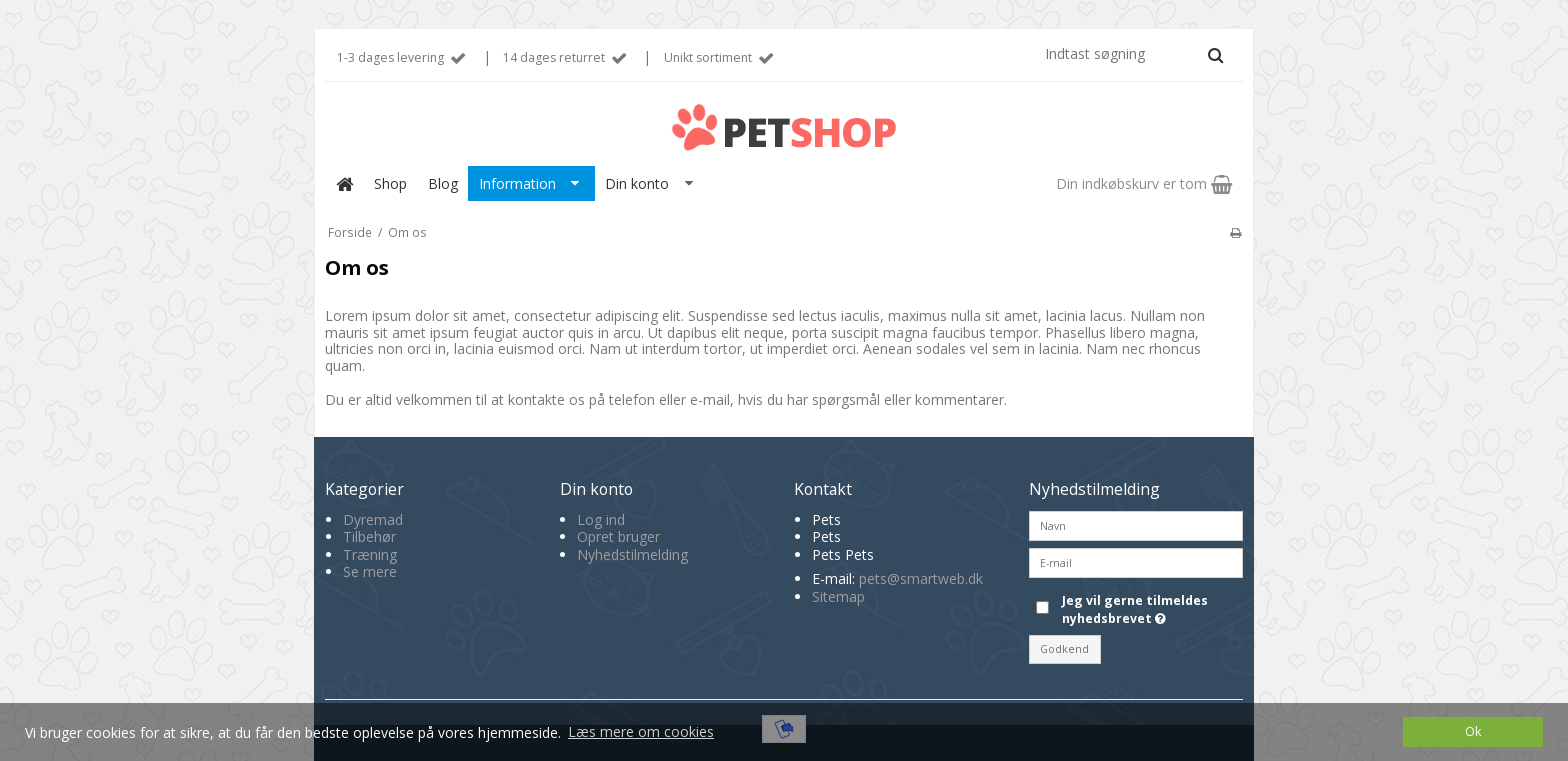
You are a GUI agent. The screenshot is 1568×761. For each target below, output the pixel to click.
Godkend (1064, 649)
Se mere (370, 571)
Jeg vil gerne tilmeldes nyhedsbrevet (1151, 609)
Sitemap (838, 596)
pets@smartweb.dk (921, 578)
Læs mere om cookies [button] (641, 731)
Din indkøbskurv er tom (1144, 183)
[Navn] (1136, 523)
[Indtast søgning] (1133, 53)
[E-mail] (1136, 560)
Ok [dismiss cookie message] (1473, 731)
